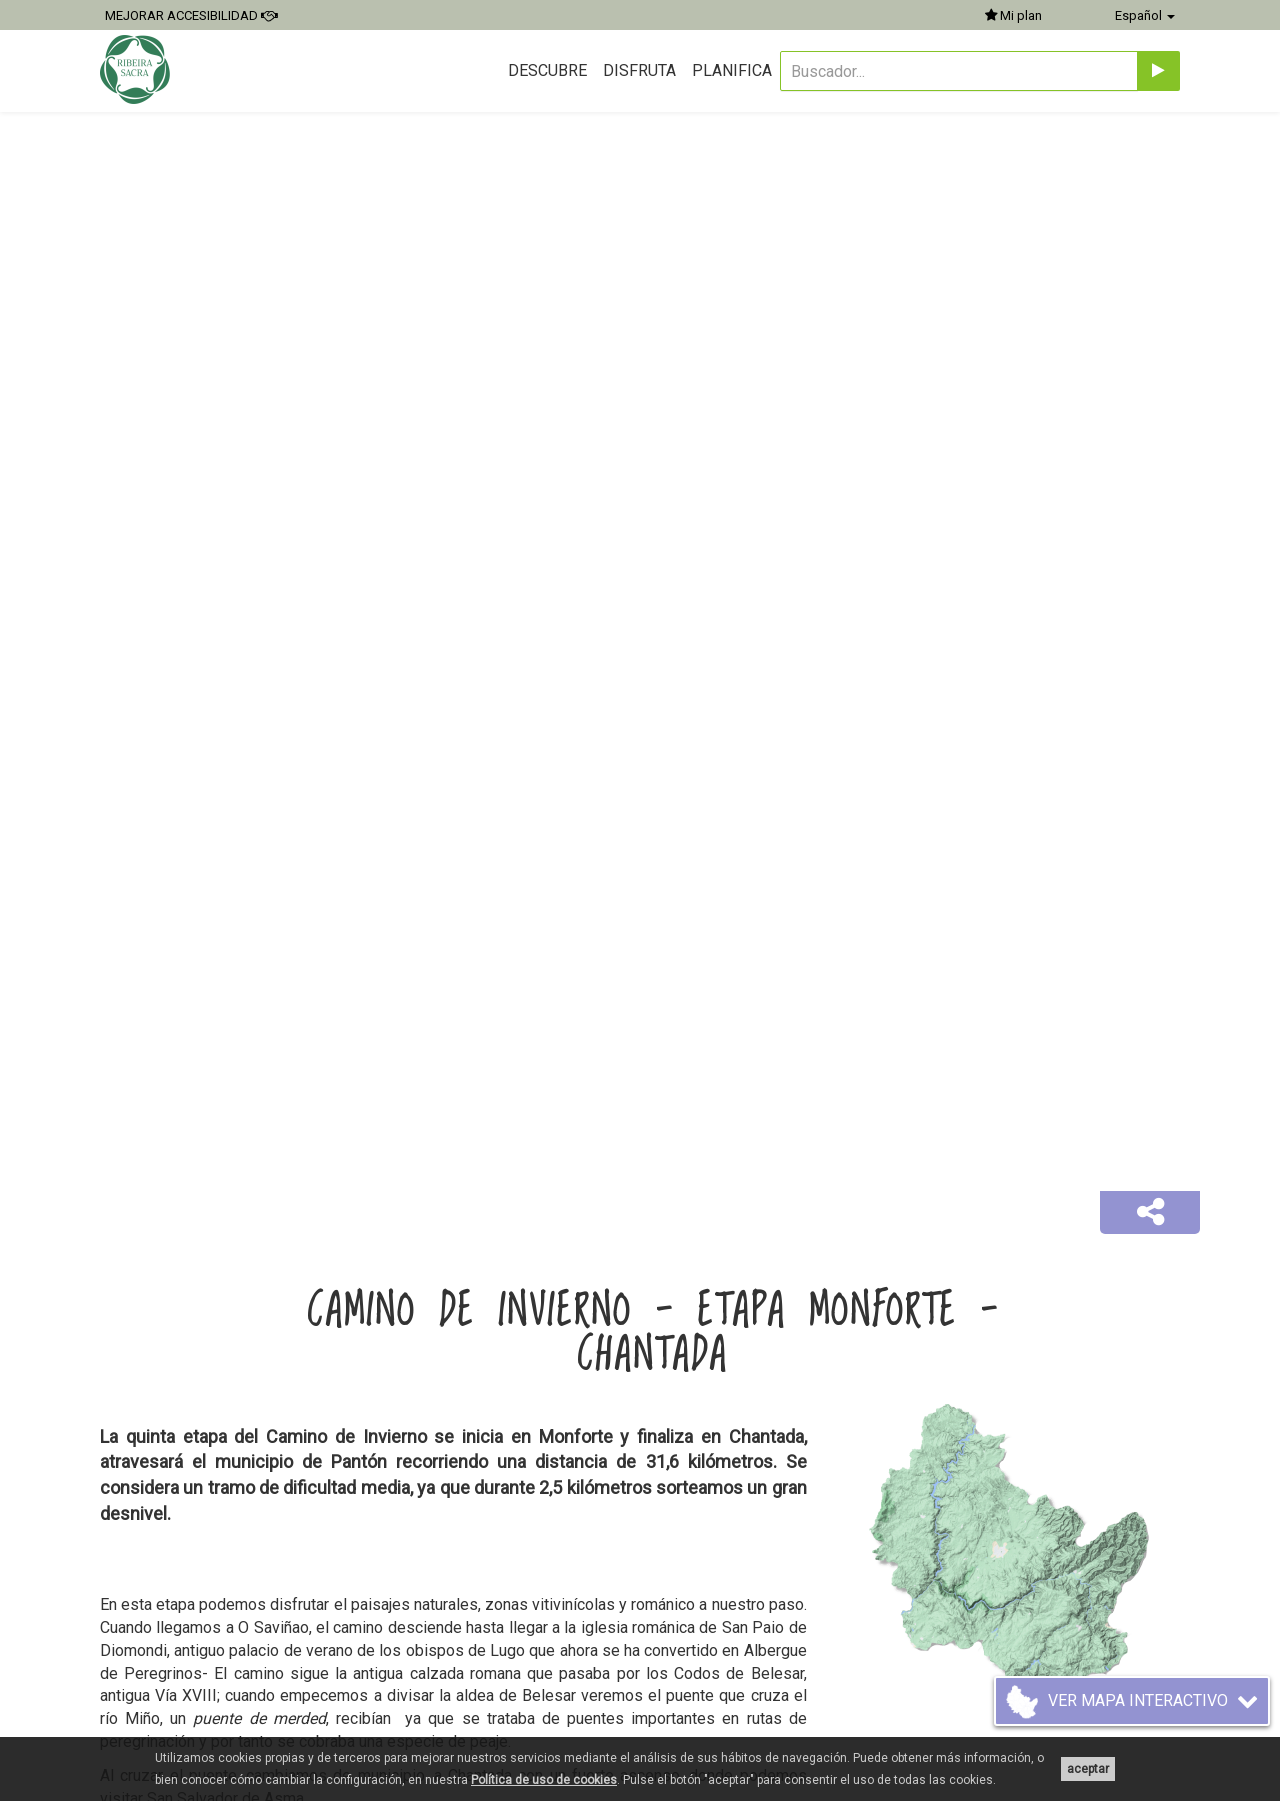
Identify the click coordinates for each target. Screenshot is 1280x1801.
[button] (1150, 1213)
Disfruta (639, 70)
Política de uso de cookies (544, 1780)
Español (1145, 15)
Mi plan (1013, 15)
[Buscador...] (959, 71)
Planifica (732, 70)
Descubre (547, 70)
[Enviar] (1158, 71)
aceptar (1088, 1769)
